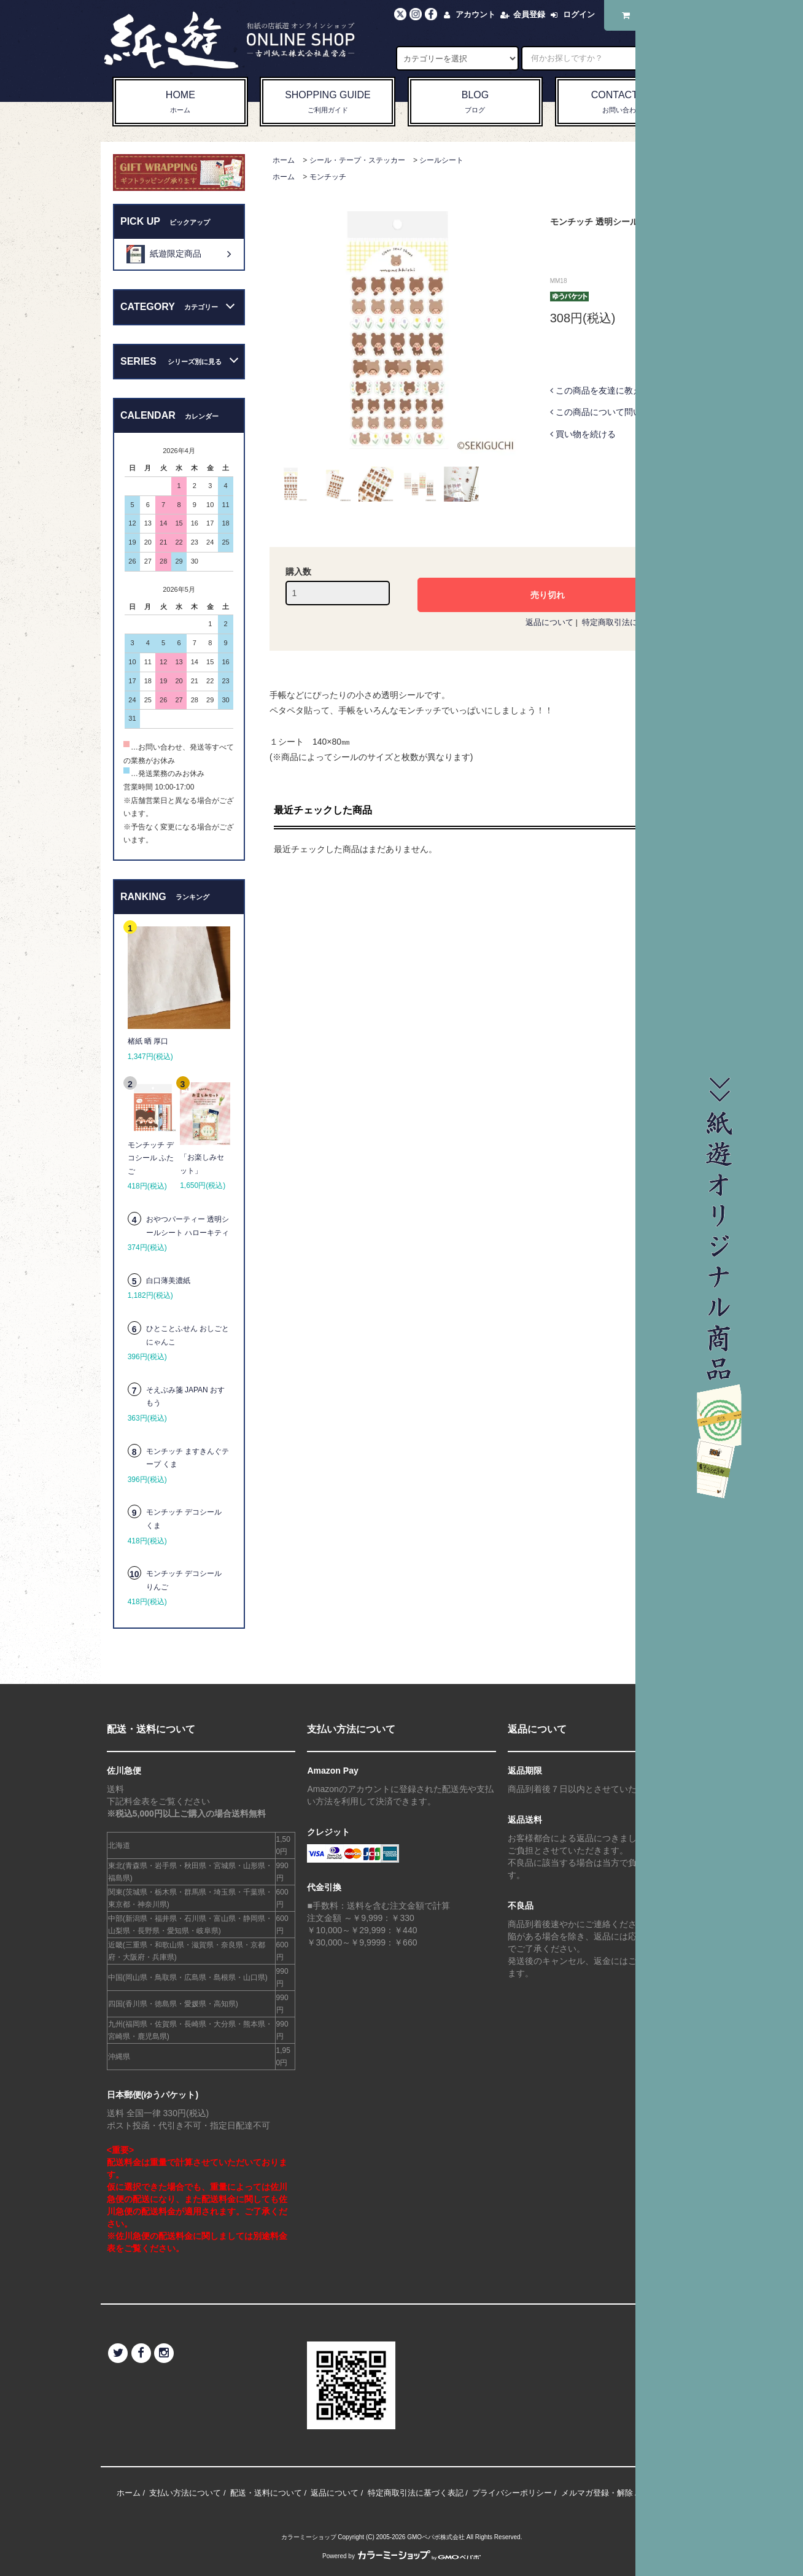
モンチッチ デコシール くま (184, 1519)
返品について (549, 622)
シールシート (441, 160)
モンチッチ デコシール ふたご (151, 1158)
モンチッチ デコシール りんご (184, 1580)
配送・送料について (266, 2492)
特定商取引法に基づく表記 (630, 622)
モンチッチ (327, 177)
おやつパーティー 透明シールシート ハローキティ (187, 1226)
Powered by (401, 2556)
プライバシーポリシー (512, 2492)
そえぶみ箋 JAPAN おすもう (185, 1397)
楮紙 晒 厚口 (148, 1041)
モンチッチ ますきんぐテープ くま (187, 1458)
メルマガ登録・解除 (597, 2492)
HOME (180, 103)
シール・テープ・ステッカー (357, 160)
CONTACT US (623, 103)
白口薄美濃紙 (168, 1280)
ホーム (284, 160)
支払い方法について (185, 2492)
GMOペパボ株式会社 (436, 2537)
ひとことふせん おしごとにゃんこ (187, 1335)
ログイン (579, 14)
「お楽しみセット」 (202, 1164)
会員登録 (529, 14)
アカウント (475, 14)
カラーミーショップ (308, 2537)
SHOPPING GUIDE (328, 103)
